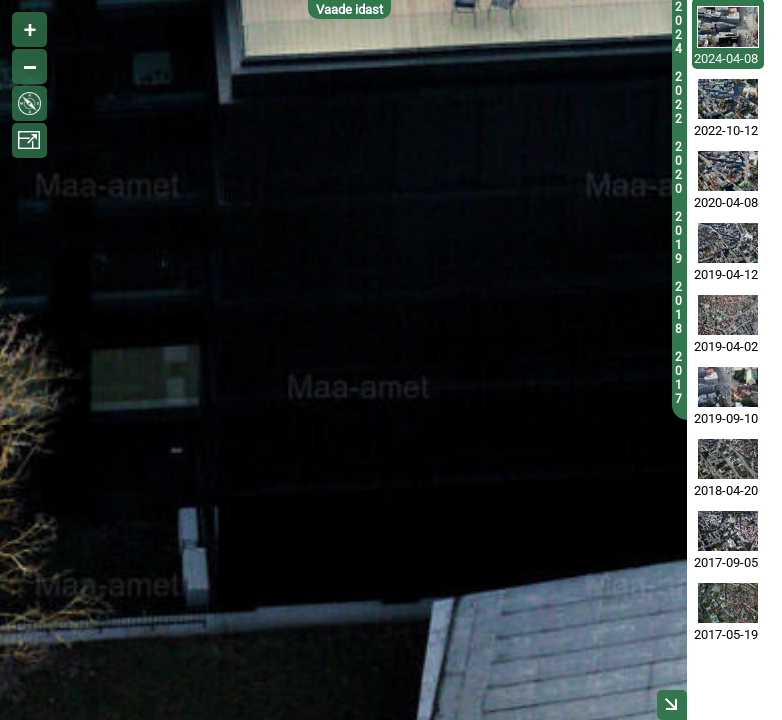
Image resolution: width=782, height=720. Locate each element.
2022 (678, 98)
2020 (678, 168)
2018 (678, 308)
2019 (678, 238)
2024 (678, 28)
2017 (678, 378)
